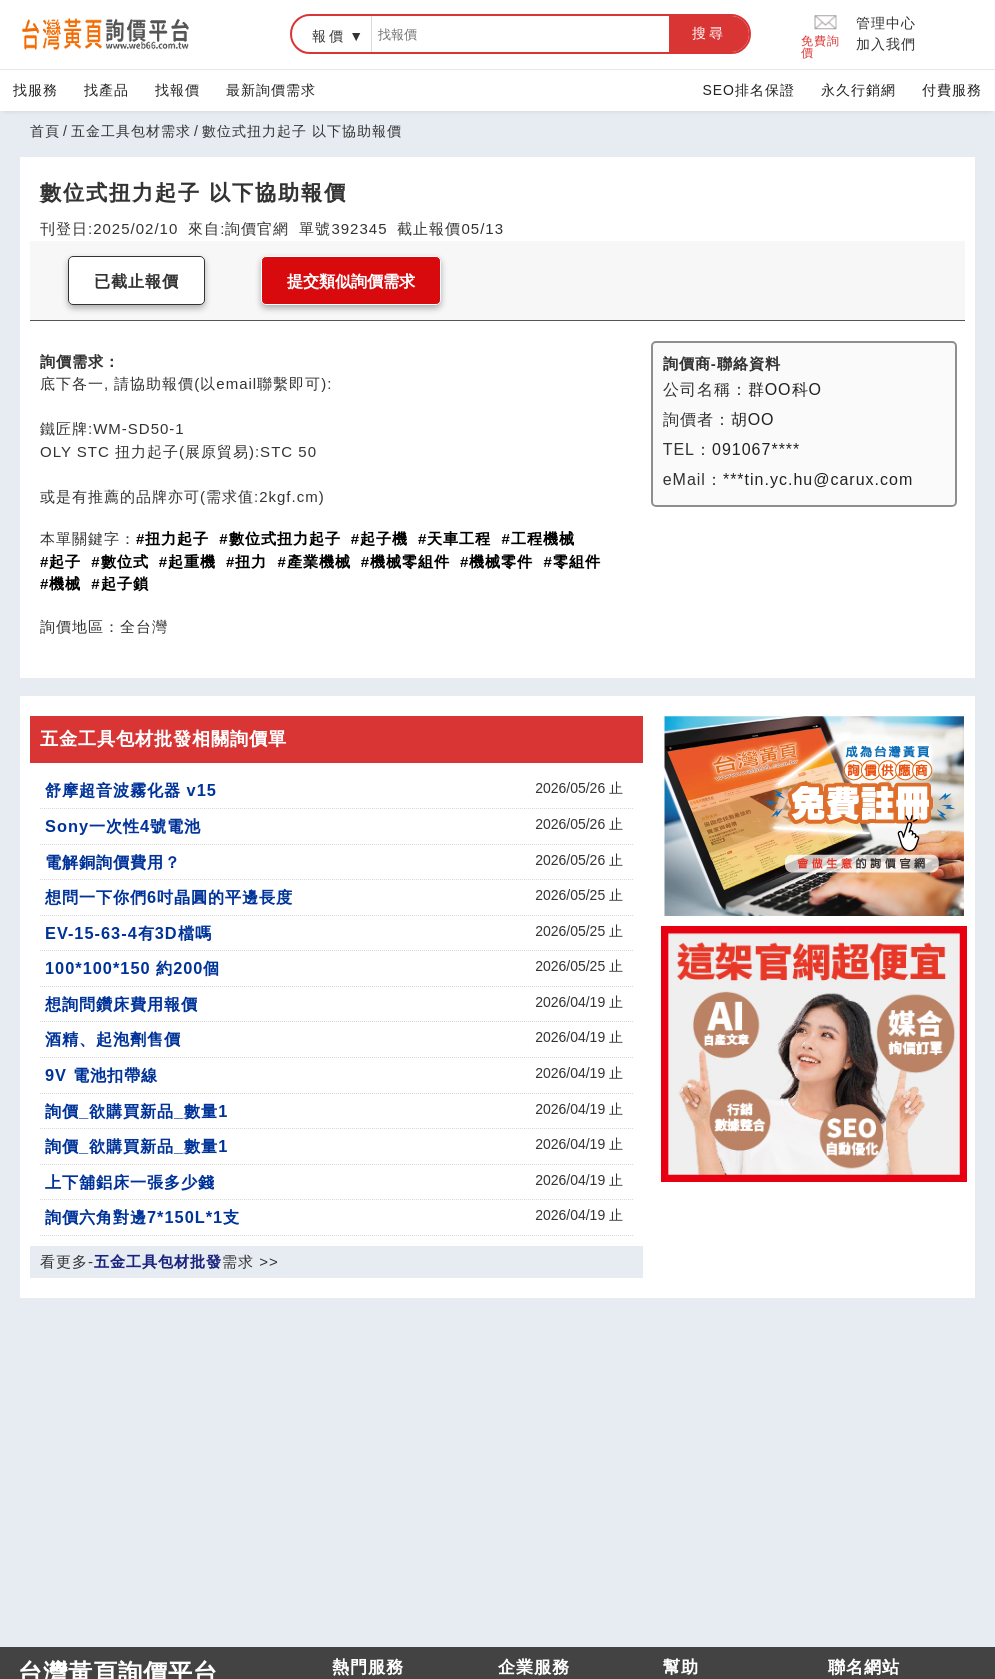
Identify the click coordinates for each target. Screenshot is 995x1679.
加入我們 (886, 44)
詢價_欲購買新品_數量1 (136, 1111)
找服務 (35, 90)
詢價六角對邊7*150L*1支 (142, 1217)
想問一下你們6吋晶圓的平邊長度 (169, 897)
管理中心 (886, 23)
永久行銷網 (858, 90)
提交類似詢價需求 (351, 281)
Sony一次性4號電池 (123, 826)
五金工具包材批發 (158, 1261)
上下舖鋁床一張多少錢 (130, 1182)
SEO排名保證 (748, 90)
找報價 (177, 90)
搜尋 (709, 33)
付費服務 (952, 90)
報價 (329, 36)
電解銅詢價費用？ (113, 862)
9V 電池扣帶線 (101, 1075)
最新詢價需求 (271, 90)
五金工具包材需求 (131, 131)
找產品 (106, 90)
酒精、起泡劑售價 (113, 1039)
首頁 (45, 131)
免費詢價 (820, 34)
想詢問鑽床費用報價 (121, 1004)
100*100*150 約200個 (132, 968)
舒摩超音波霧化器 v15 (131, 790)
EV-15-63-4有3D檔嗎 (128, 933)
